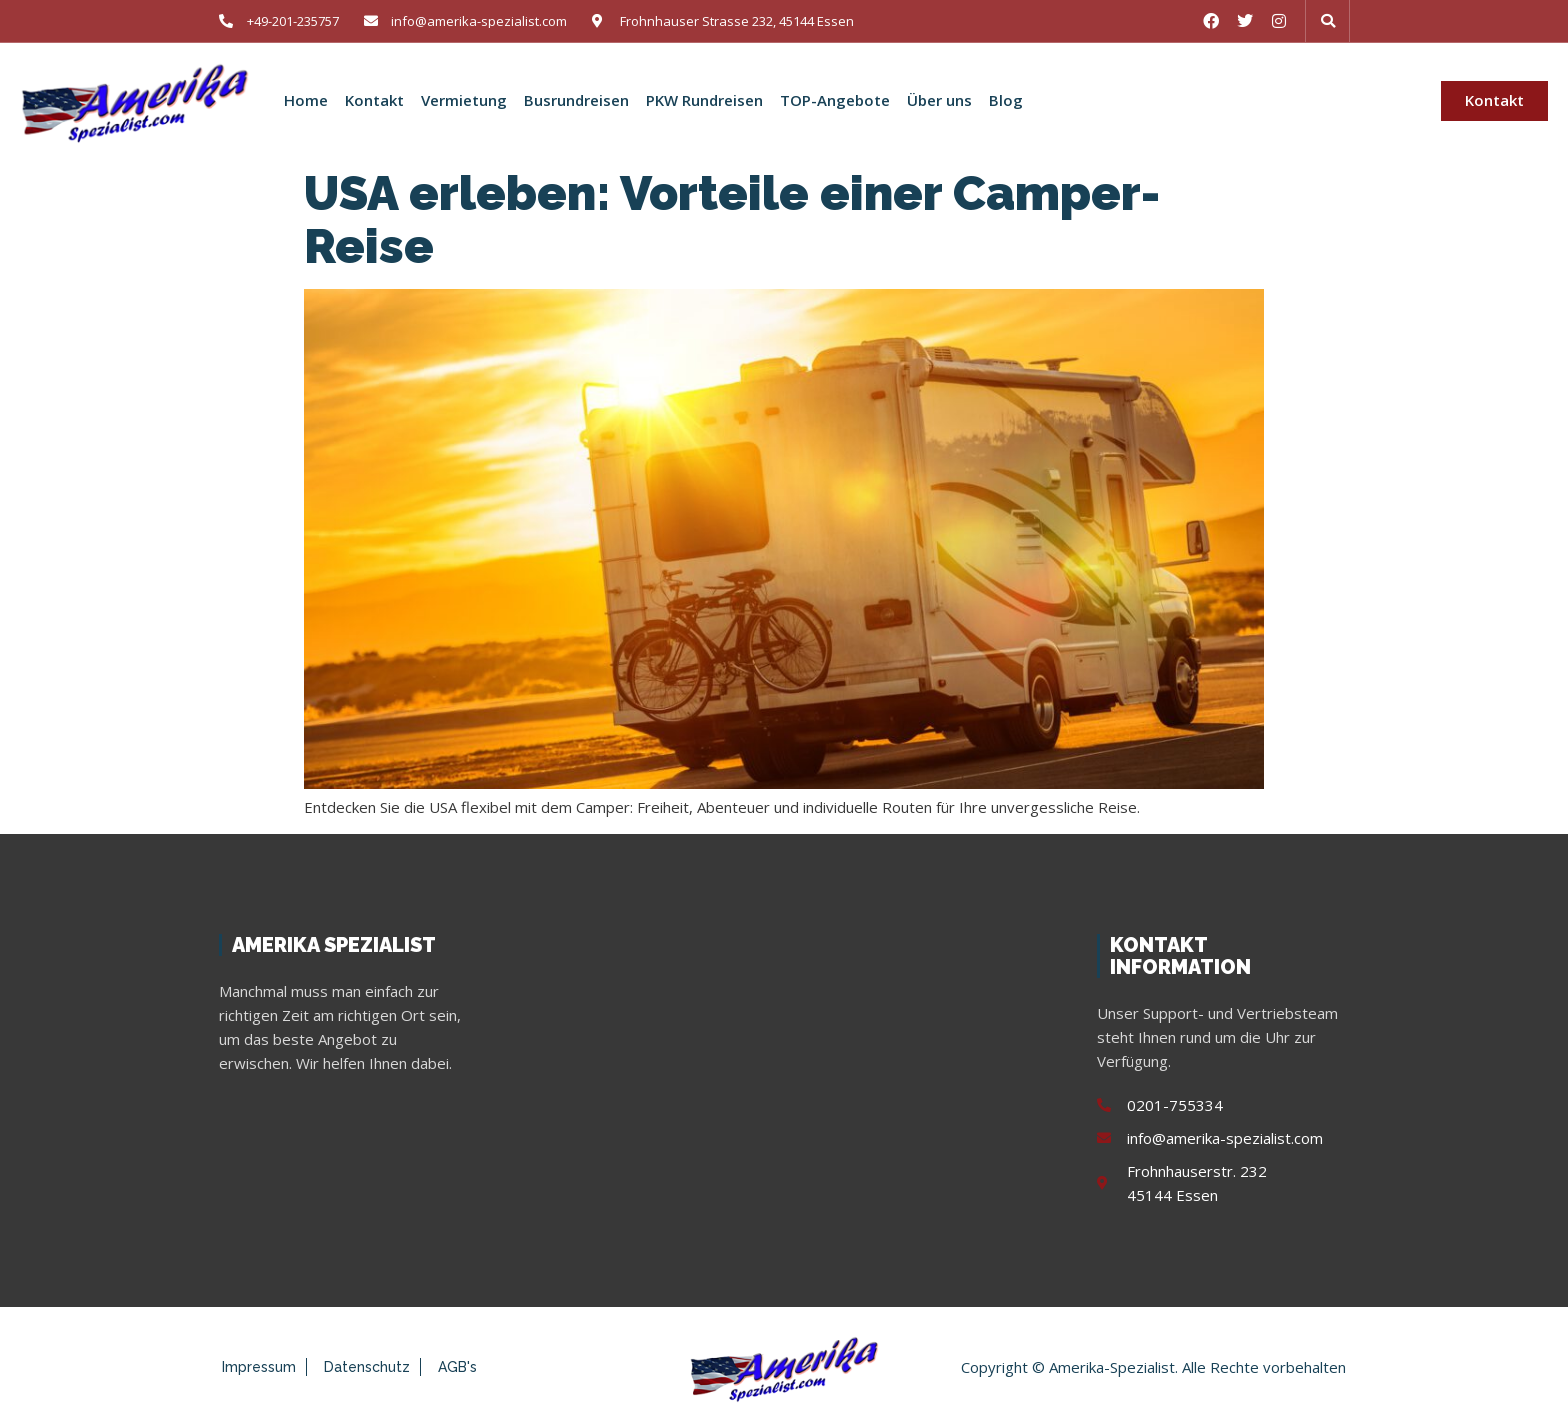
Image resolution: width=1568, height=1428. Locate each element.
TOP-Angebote (835, 100)
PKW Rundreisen (704, 100)
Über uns (939, 100)
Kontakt (374, 100)
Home (306, 100)
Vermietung (464, 100)
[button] (1328, 21)
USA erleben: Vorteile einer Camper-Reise (732, 219)
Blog (1006, 100)
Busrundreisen (576, 100)
